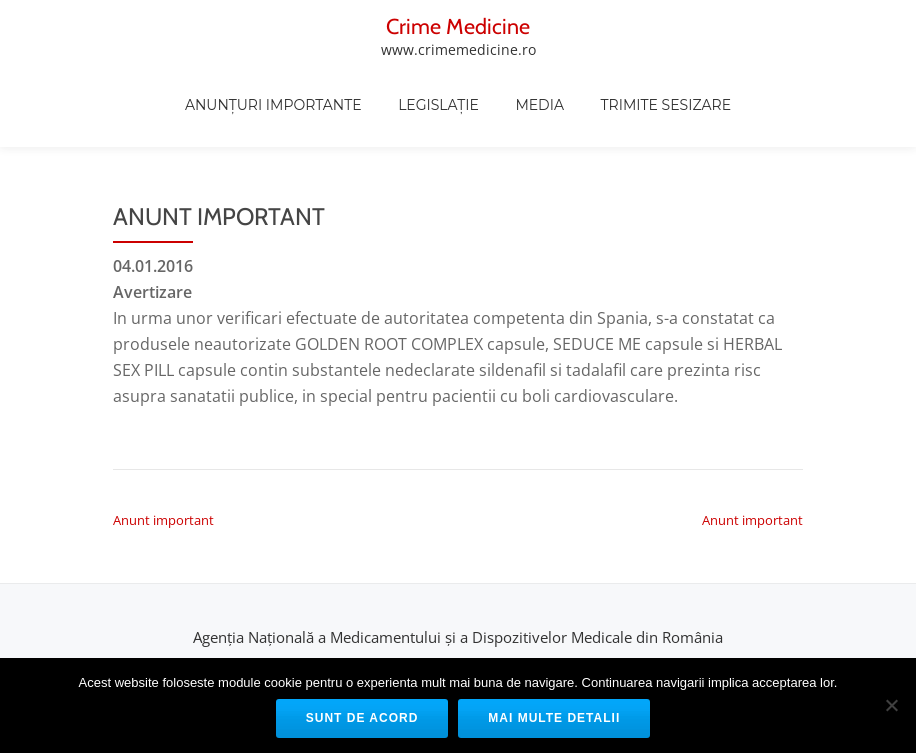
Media (622, 108)
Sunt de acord (362, 718)
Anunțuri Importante (357, 108)
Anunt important (163, 440)
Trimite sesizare (748, 108)
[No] (891, 705)
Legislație (521, 108)
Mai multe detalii (554, 718)
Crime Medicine (186, 26)
